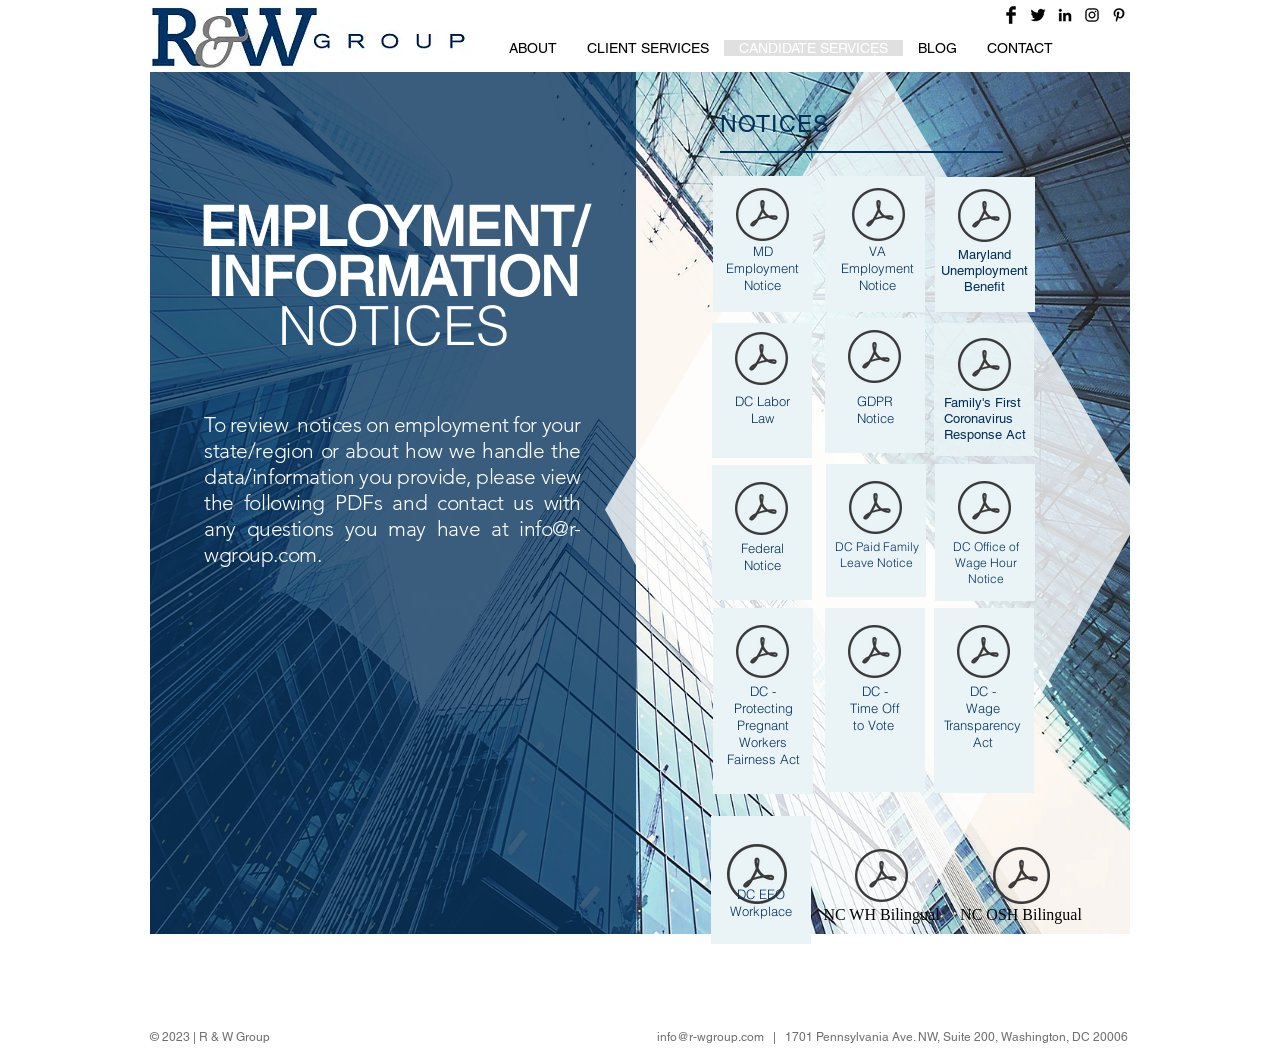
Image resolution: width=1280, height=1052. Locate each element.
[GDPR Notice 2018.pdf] (874, 359)
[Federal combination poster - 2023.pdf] (761, 511)
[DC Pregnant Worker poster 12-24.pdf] (762, 654)
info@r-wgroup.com (710, 1037)
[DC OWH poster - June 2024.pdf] (984, 510)
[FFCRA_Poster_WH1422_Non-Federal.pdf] (984, 366)
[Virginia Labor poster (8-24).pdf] (878, 217)
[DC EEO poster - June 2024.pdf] (757, 876)
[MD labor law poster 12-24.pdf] (762, 217)
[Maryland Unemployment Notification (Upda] (984, 218)
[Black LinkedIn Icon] (1065, 15)
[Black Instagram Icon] (1092, 15)
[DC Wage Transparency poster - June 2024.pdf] (983, 654)
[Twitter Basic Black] (1038, 15)
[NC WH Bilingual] (881, 889)
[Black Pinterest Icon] (1119, 15)
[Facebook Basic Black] (1011, 15)
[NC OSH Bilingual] (1021, 889)
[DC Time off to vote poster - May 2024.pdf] (874, 654)
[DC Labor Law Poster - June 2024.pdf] (761, 361)
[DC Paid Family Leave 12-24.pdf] (875, 510)
